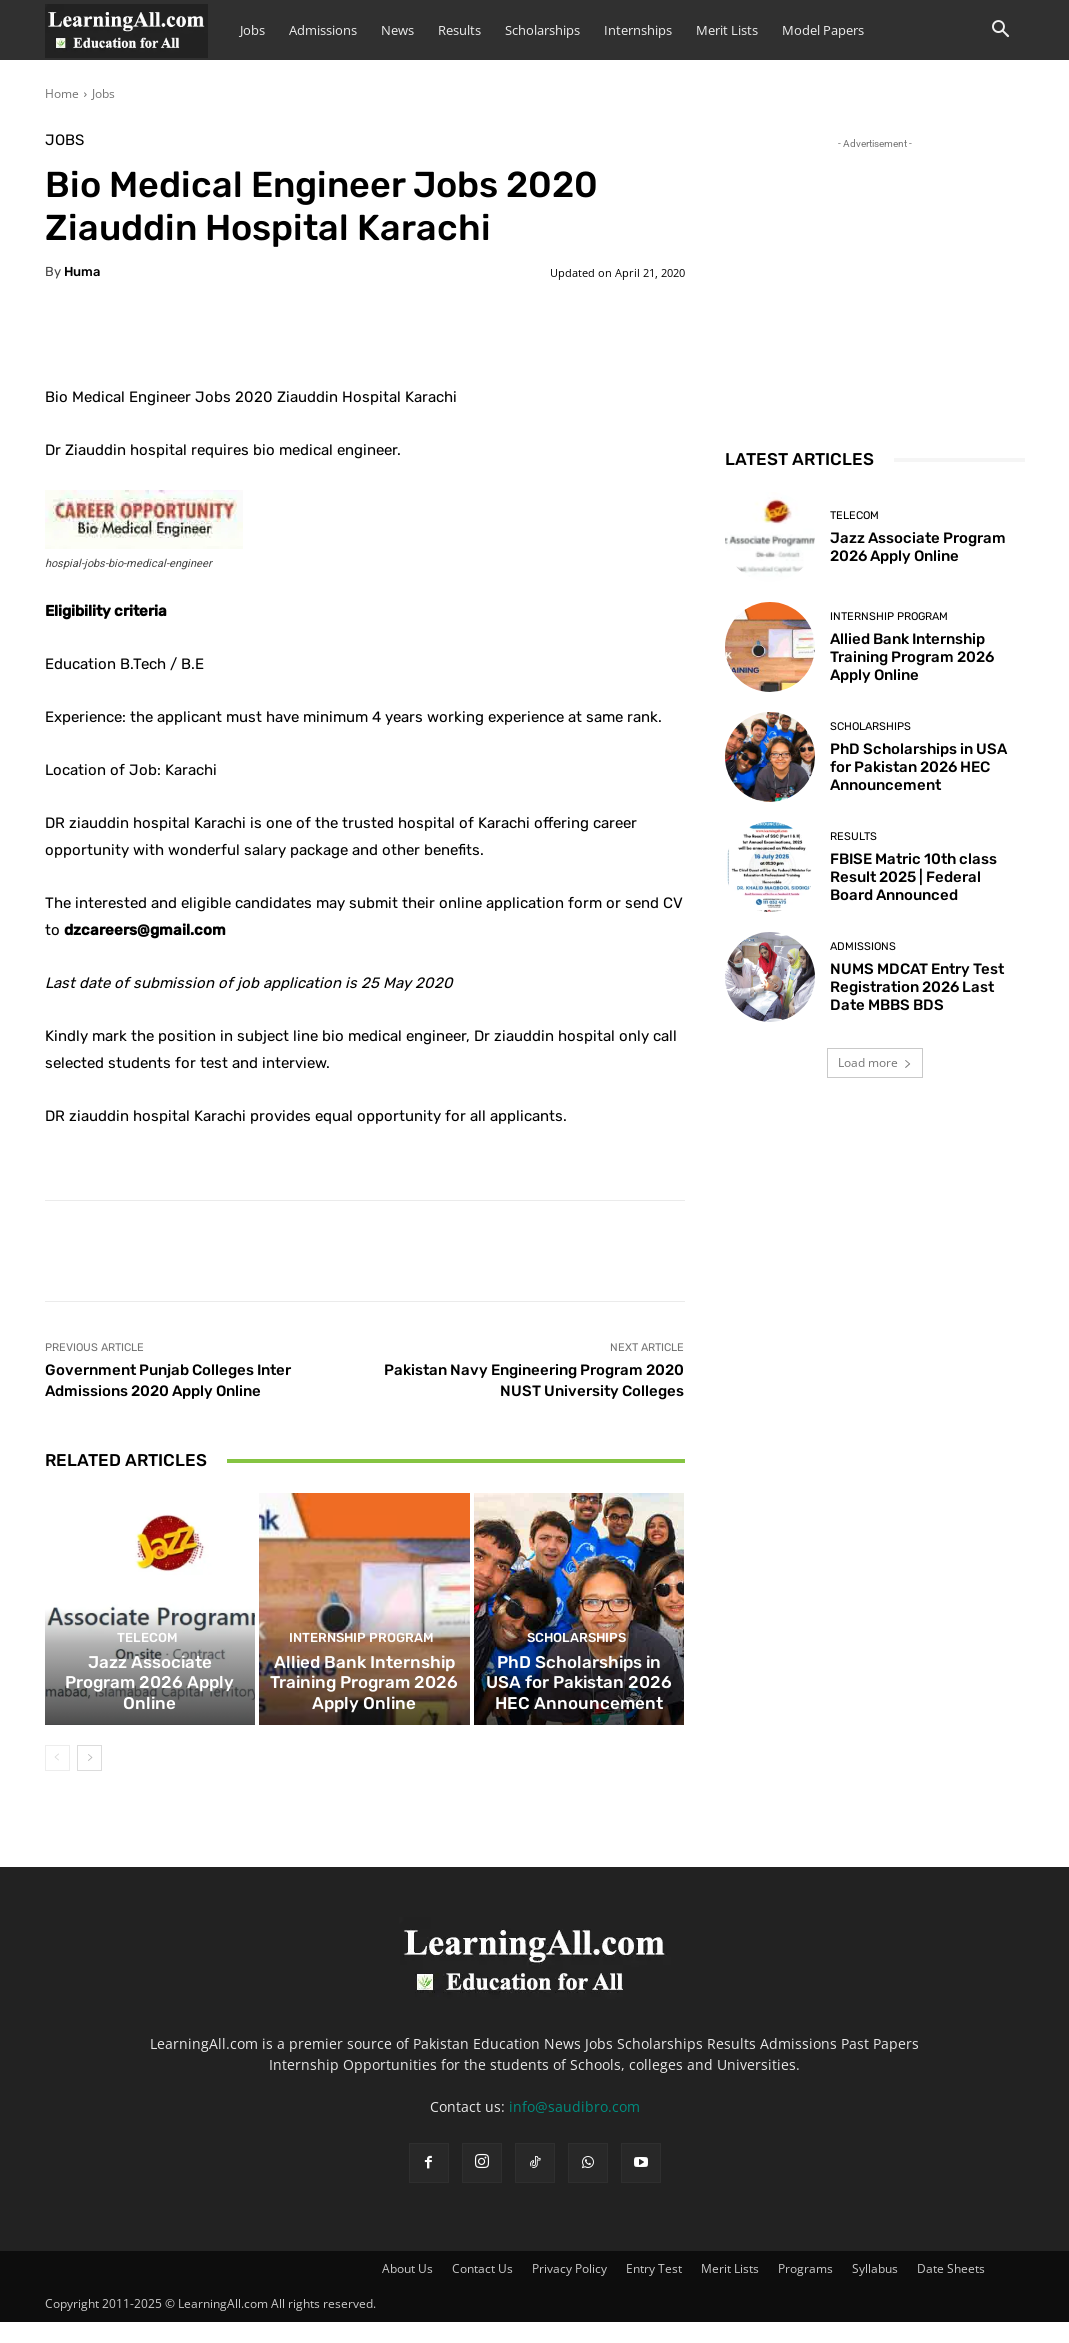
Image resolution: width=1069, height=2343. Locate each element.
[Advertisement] (875, 279)
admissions (863, 946)
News (397, 30)
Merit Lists (727, 30)
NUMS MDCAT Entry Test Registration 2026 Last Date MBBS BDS (917, 987)
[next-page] (89, 1779)
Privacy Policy (569, 2289)
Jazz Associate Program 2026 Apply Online (150, 1716)
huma (82, 271)
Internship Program (362, 1666)
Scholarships (542, 30)
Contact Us (482, 2289)
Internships (638, 30)
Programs (805, 2289)
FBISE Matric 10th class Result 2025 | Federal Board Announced (913, 877)
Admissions (323, 30)
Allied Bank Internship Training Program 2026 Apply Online (364, 1707)
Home (62, 93)
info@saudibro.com (574, 2127)
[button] (1001, 31)
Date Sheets (951, 2289)
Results (459, 30)
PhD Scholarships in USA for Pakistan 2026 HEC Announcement (579, 1707)
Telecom (147, 1684)
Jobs (252, 30)
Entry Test (654, 2289)
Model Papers (823, 30)
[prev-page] (57, 1779)
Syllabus (875, 2289)
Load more (875, 1062)
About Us (407, 2289)
